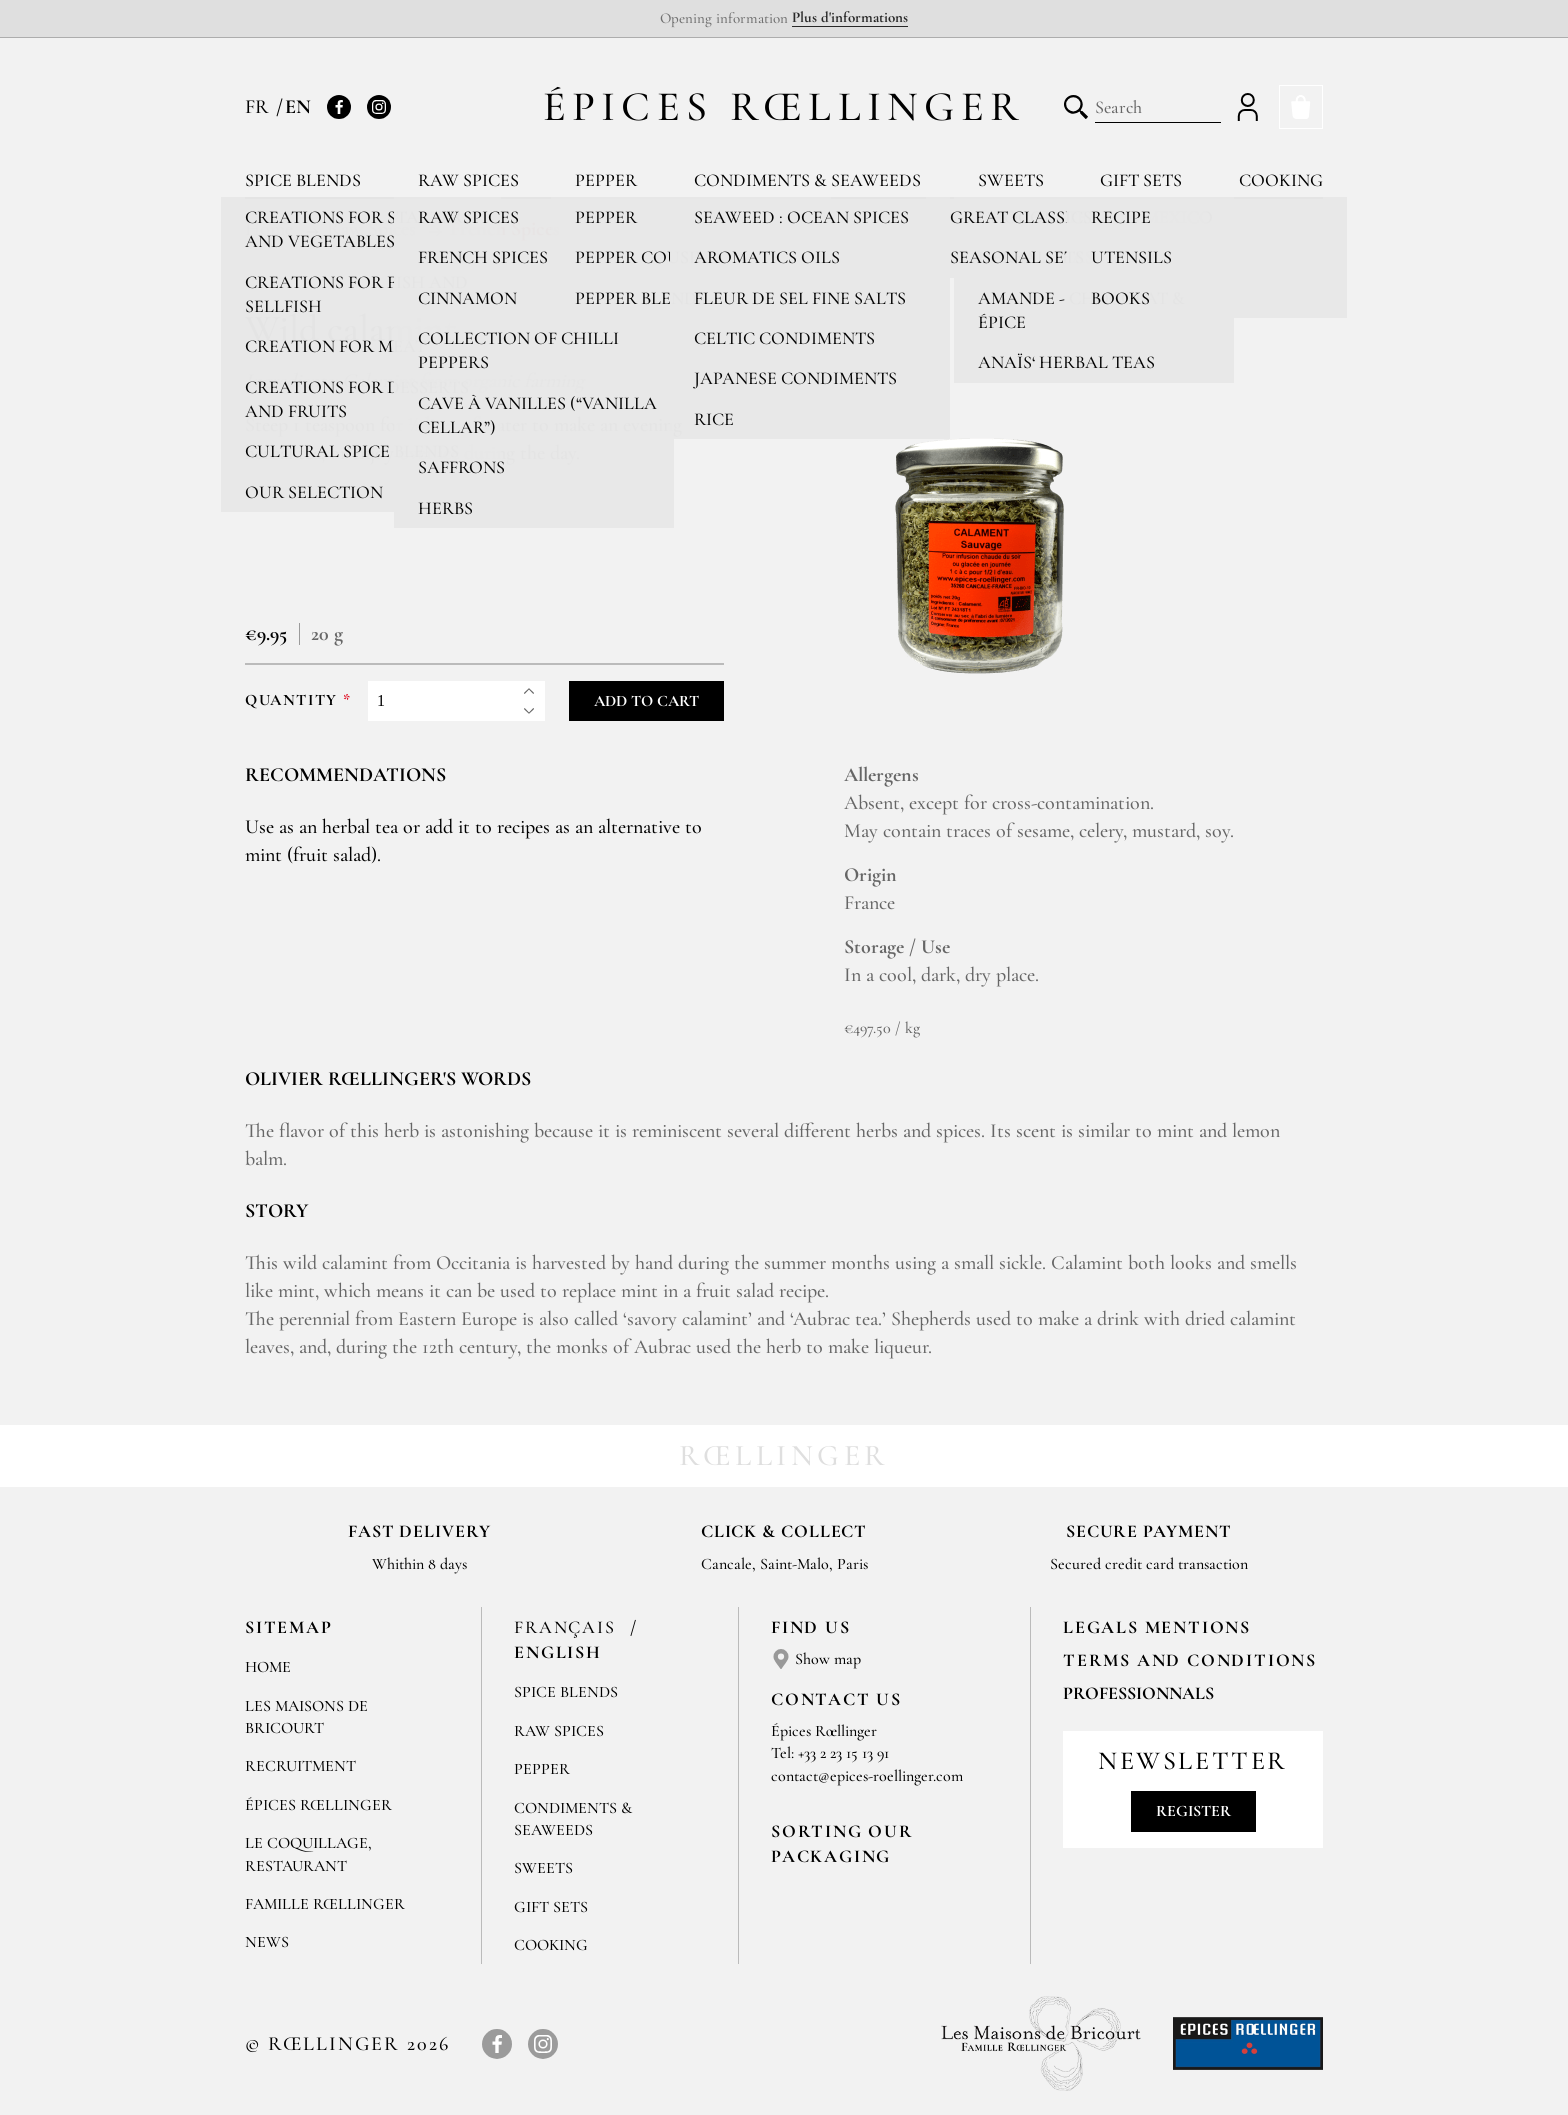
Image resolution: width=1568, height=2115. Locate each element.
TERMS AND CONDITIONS (1190, 1660)
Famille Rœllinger (325, 1904)
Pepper (606, 180)
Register (1193, 1811)
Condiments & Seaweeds (807, 180)
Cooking (1281, 180)
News (267, 1942)
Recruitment (300, 1766)
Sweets (1011, 180)
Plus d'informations (850, 17)
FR (259, 107)
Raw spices (468, 180)
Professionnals (1138, 1693)
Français (567, 1627)
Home (268, 1667)
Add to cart (646, 701)
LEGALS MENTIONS (1157, 1627)
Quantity (291, 700)
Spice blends (303, 180)
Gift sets (1141, 180)
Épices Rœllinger (784, 106)
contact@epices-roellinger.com (867, 1776)
